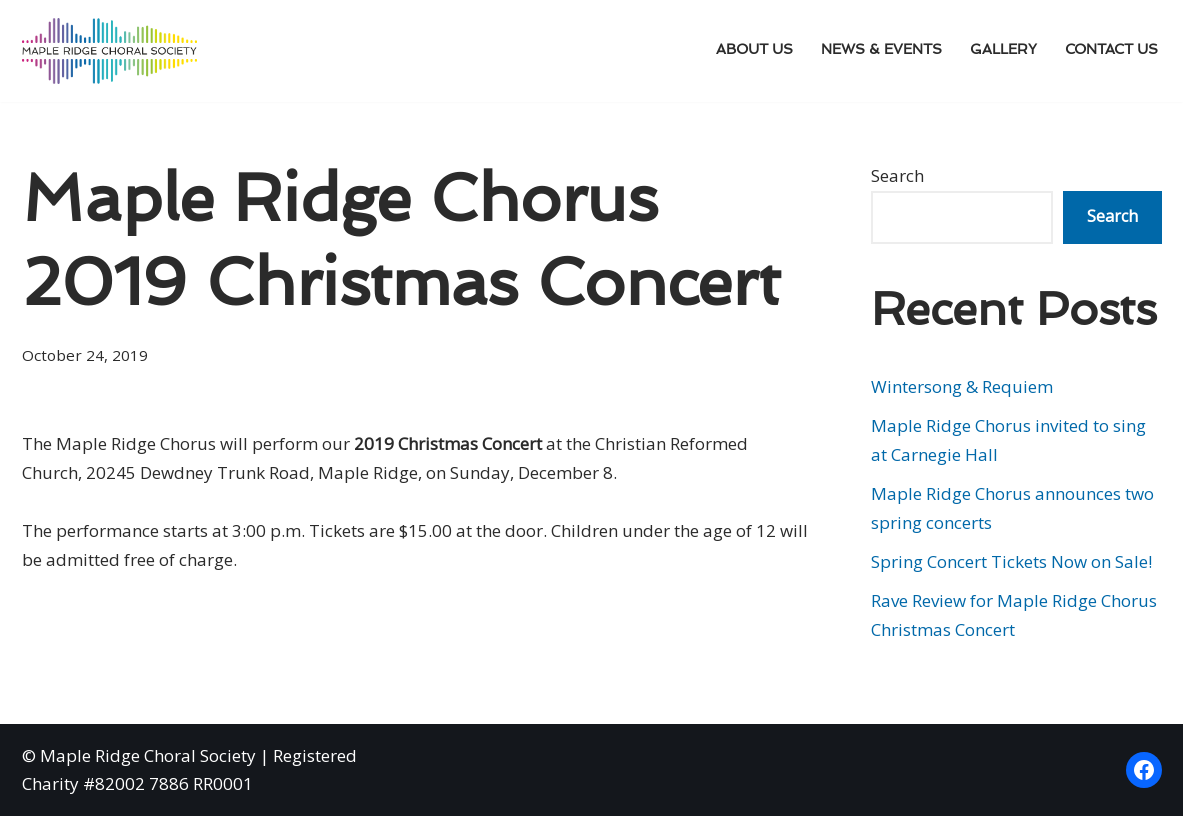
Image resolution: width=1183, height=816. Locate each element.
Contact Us (1111, 50)
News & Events (881, 50)
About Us (754, 50)
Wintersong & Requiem (962, 386)
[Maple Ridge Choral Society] (109, 51)
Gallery (1003, 50)
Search (897, 175)
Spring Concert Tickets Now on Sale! (1011, 561)
